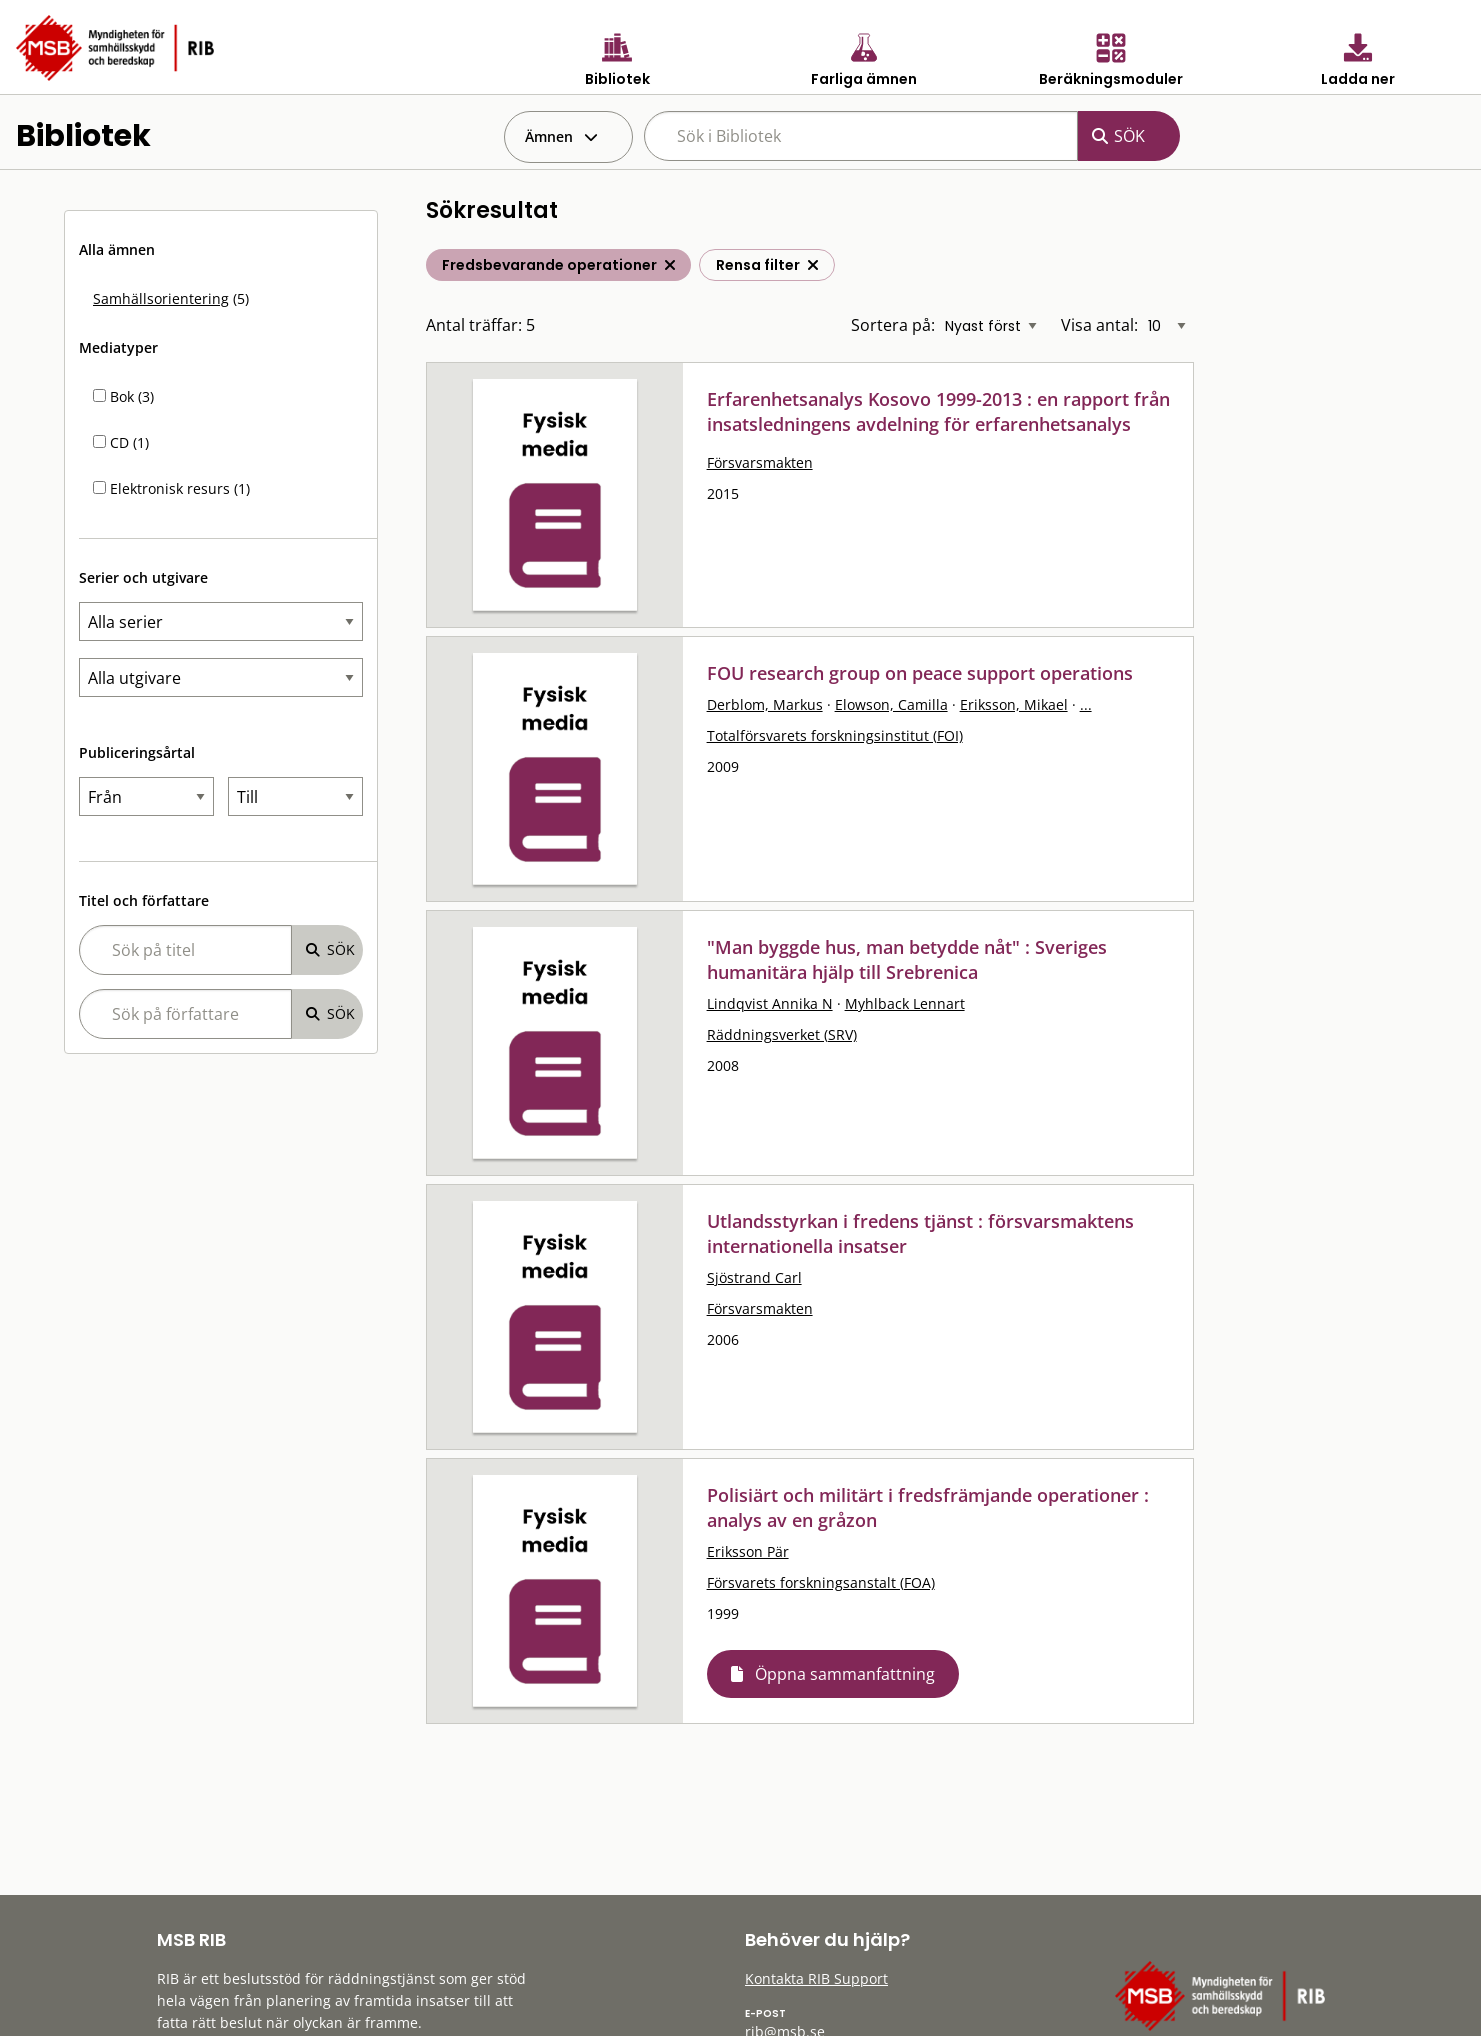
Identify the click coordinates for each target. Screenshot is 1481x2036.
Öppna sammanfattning (845, 1674)
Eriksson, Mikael (1014, 704)
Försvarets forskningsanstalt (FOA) (821, 1582)
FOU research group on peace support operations (920, 673)
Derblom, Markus (765, 704)
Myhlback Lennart (905, 1003)
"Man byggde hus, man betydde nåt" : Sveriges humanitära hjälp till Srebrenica (907, 959)
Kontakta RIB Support (816, 1978)
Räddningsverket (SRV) (782, 1034)
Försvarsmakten (760, 462)
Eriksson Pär (748, 1551)
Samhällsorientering (161, 298)
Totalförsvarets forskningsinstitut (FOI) (835, 735)
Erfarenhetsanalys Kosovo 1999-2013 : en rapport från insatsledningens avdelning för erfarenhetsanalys (938, 411)
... (1086, 704)
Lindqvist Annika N (770, 1003)
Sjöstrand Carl (754, 1277)
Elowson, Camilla (891, 704)
